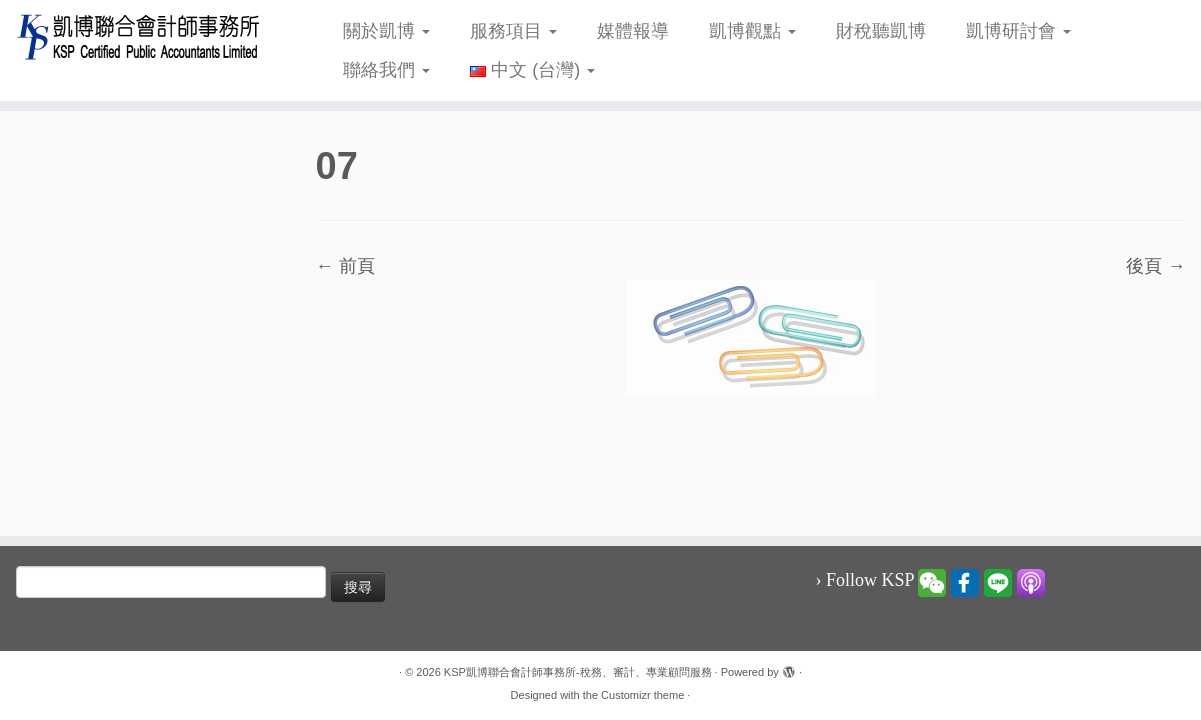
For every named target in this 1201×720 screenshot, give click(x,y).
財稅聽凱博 (881, 31)
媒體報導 (633, 31)
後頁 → (1155, 266)
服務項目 (513, 31)
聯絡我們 (386, 70)
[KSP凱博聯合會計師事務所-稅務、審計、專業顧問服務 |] (138, 36)
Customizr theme (642, 695)
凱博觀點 (752, 31)
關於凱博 (386, 31)
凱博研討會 (1018, 31)
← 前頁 (345, 266)
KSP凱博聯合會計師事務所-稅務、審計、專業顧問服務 (578, 672)
